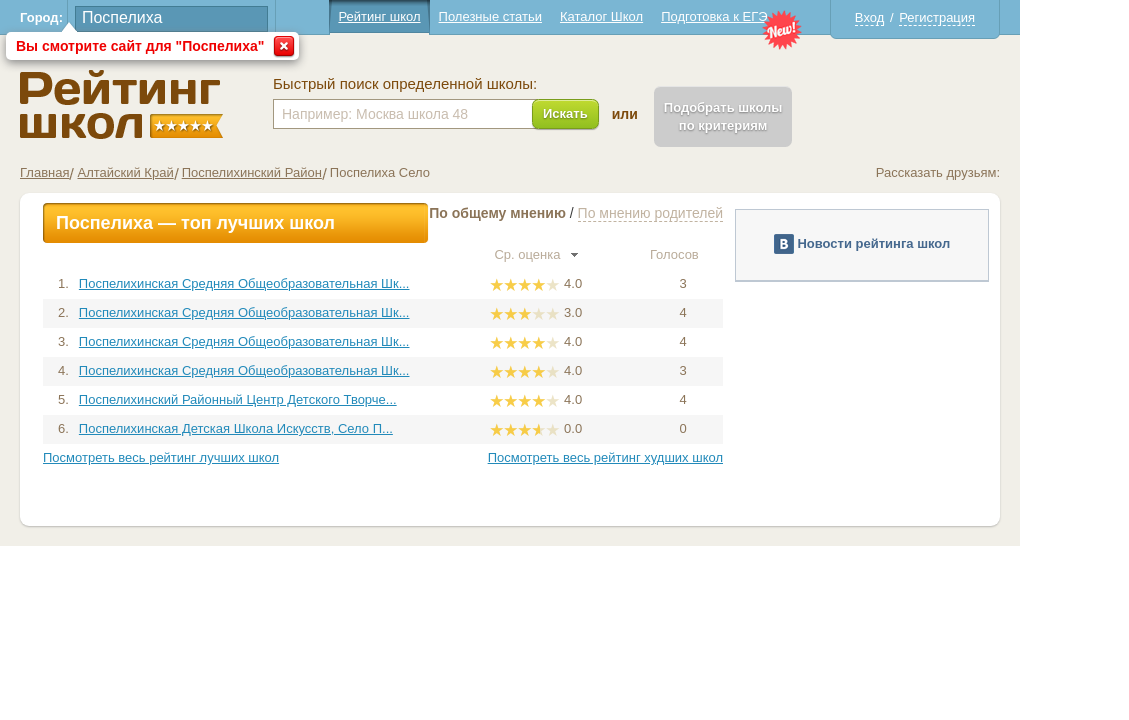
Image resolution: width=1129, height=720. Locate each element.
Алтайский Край (180, 172)
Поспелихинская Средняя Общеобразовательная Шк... (298, 283)
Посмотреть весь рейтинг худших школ (659, 457)
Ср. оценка (591, 254)
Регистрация (992, 17)
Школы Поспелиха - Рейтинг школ (176, 104)
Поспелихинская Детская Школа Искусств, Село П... (290, 428)
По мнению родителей (704, 213)
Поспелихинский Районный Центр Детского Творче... (292, 399)
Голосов (737, 254)
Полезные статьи (544, 16)
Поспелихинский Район (306, 172)
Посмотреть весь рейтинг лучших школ (216, 457)
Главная (99, 172)
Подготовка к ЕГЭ (769, 16)
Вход (923, 17)
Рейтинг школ (434, 16)
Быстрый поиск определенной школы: (460, 84)
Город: (96, 17)
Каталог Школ (655, 16)
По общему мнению (552, 213)
